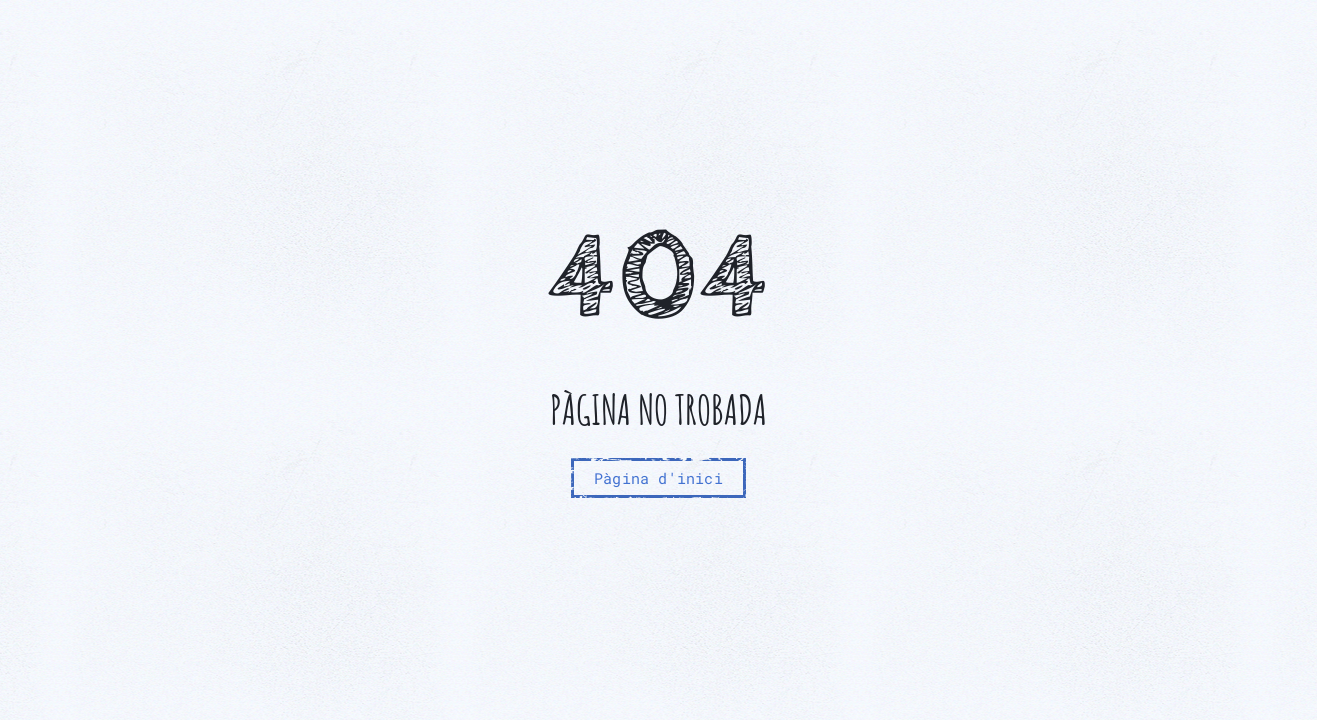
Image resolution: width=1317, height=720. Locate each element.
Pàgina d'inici (658, 478)
